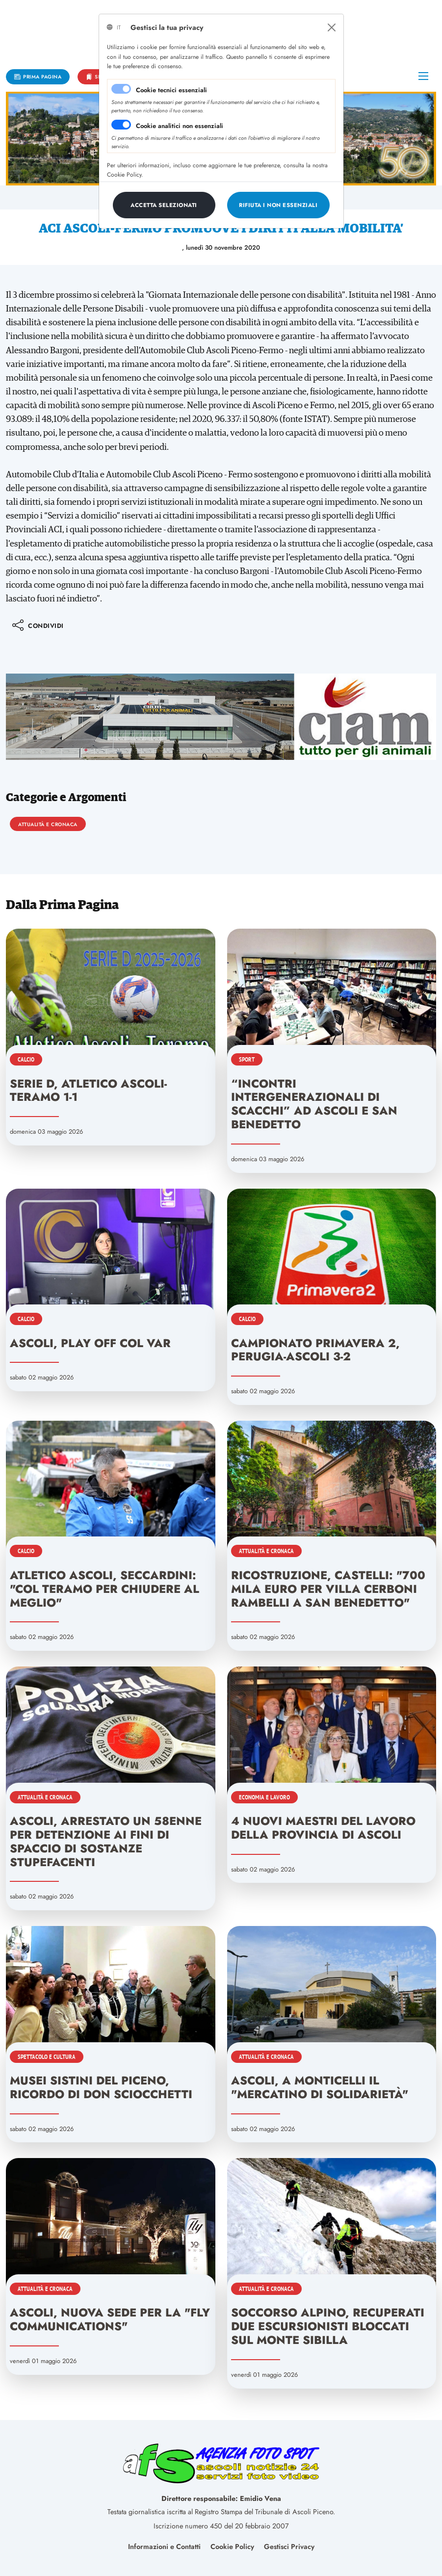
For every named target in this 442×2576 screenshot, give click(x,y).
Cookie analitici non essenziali (179, 125)
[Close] (331, 27)
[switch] (121, 125)
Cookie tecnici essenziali (171, 90)
